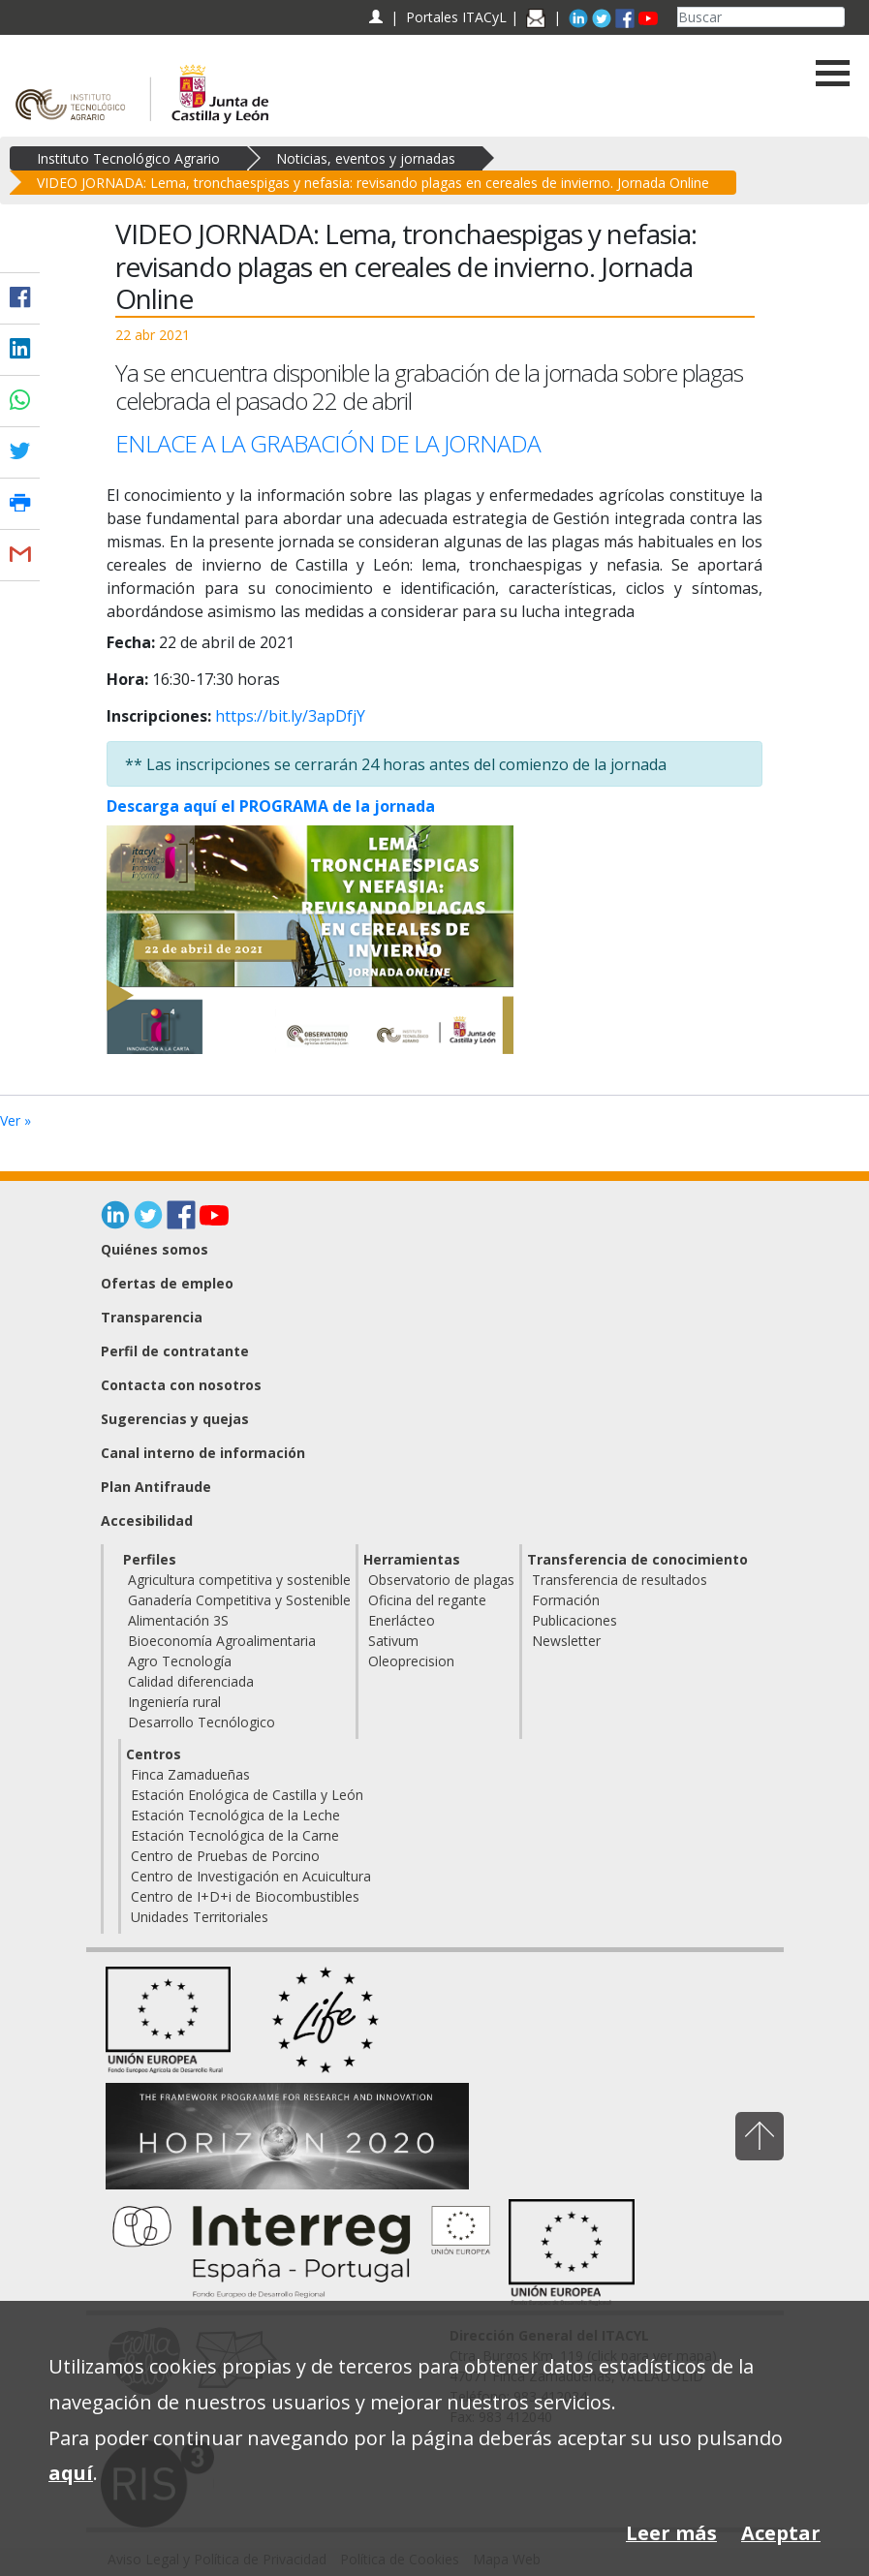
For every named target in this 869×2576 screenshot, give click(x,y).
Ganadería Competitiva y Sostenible (239, 1600)
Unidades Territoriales (199, 1917)
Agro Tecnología (180, 1661)
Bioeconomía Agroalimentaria (222, 1640)
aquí (70, 2473)
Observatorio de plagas (441, 1579)
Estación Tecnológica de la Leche (235, 1815)
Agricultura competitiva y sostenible (239, 1579)
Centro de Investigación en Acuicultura (251, 1876)
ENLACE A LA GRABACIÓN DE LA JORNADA (330, 443)
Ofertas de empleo (167, 1283)
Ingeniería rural (174, 1701)
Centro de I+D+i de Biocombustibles (245, 1896)
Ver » (15, 1120)
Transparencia (151, 1317)
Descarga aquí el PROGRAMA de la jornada (271, 806)
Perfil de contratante (175, 1351)
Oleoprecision (411, 1661)
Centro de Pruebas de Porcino (225, 1856)
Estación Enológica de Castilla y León (247, 1794)
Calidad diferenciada (191, 1681)
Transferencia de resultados (619, 1579)
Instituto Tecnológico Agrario (128, 158)
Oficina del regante (427, 1600)
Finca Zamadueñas (190, 1774)
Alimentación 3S (178, 1620)
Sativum (393, 1640)
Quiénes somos (154, 1249)
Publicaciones (574, 1620)
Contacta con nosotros (181, 1385)
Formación (566, 1600)
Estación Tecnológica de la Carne (235, 1835)
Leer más (671, 2533)
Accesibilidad (147, 1520)
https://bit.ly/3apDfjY (290, 716)
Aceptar (781, 2533)
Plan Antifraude (156, 1486)
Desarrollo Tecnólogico (201, 1722)
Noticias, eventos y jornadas (365, 158)
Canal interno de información (203, 1452)
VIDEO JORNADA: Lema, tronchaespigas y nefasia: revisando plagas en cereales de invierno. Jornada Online (373, 182)
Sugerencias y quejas (175, 1419)
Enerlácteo (401, 1620)
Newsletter (566, 1640)
